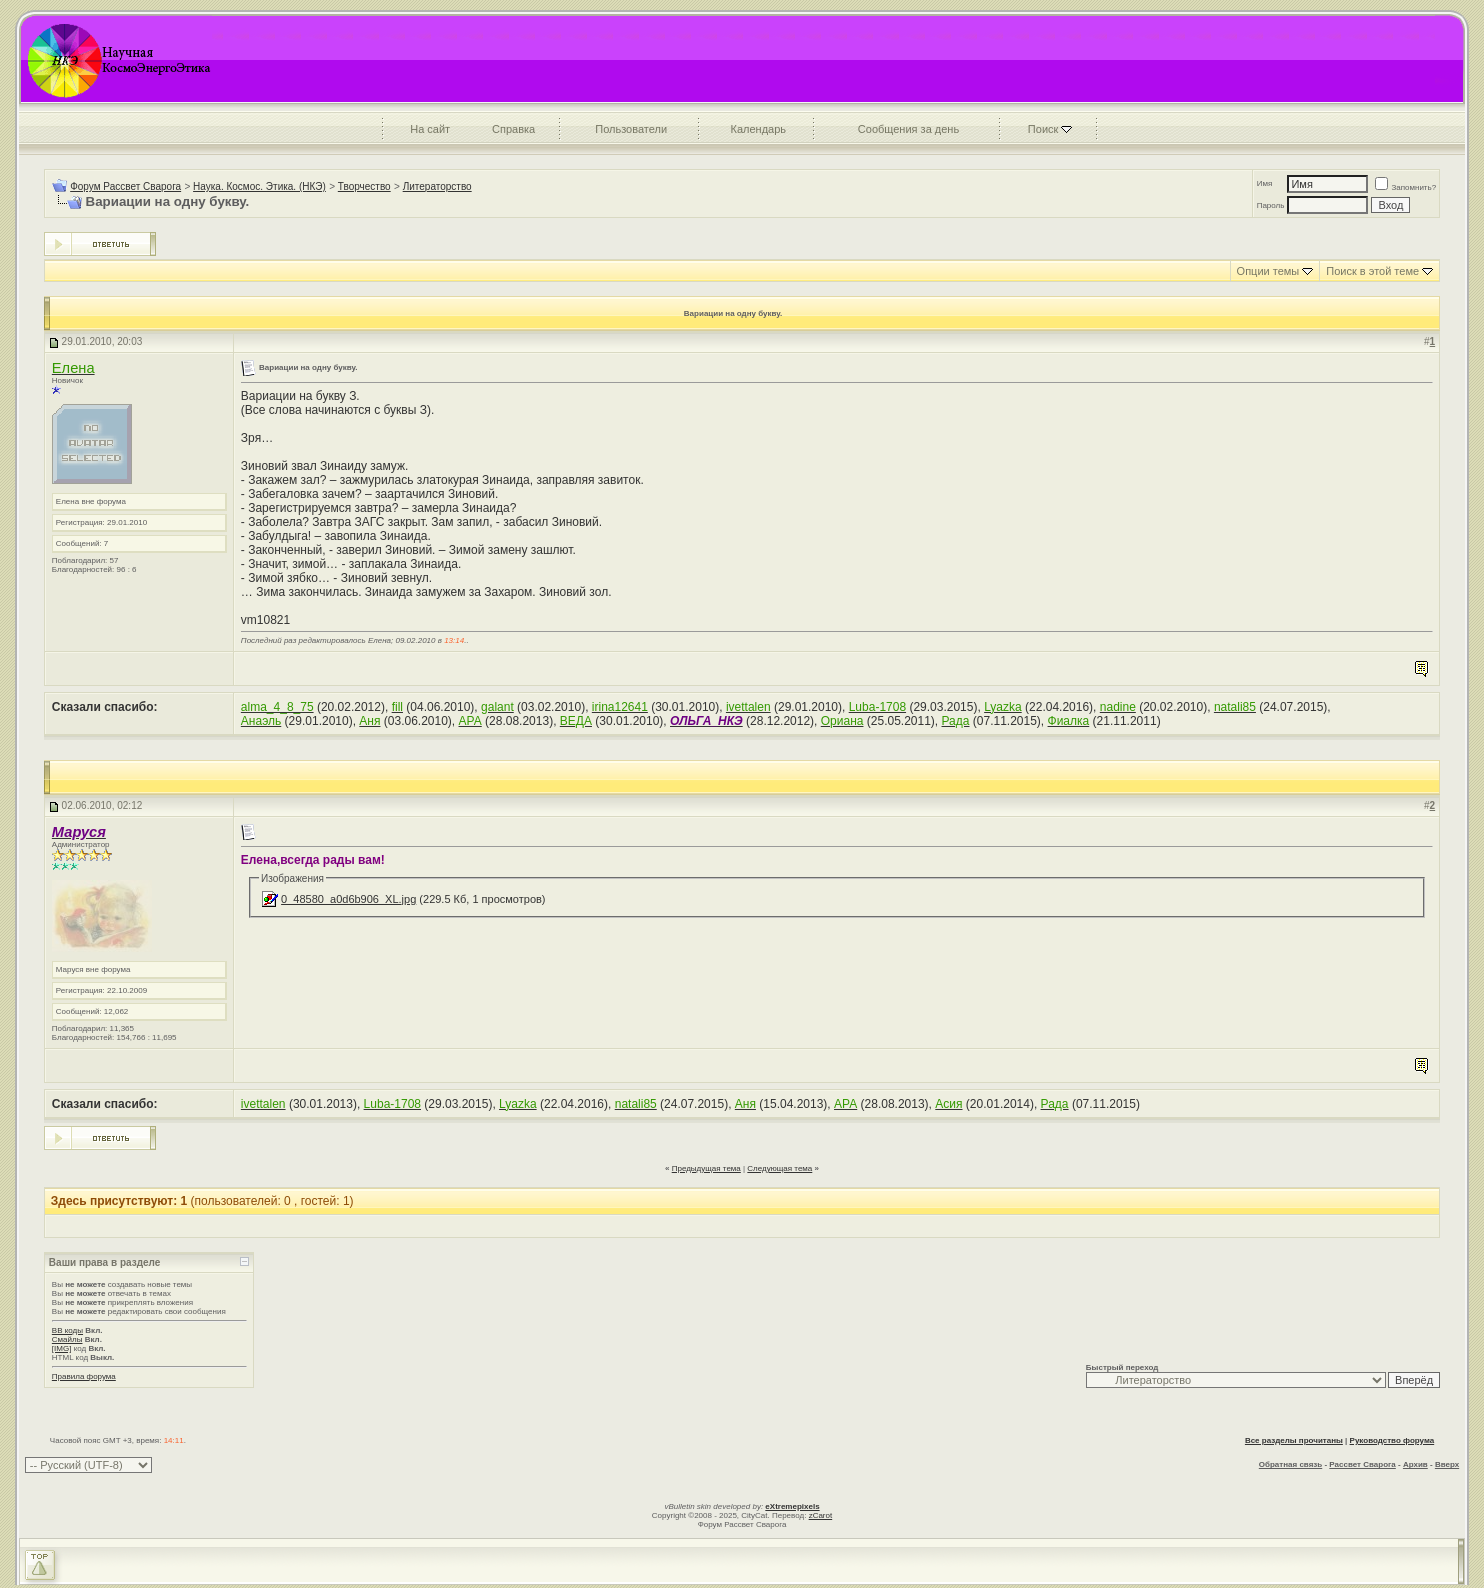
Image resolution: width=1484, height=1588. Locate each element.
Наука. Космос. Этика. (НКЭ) (259, 186)
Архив (1415, 1464)
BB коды (67, 1330)
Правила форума (84, 1376)
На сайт (430, 129)
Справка (513, 129)
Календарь (759, 129)
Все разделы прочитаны (1294, 1440)
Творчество (364, 186)
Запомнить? (1405, 187)
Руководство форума (1392, 1440)
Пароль (1271, 205)
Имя (1265, 183)
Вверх (1447, 1464)
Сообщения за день (908, 129)
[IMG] (62, 1348)
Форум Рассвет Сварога (125, 186)
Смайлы (67, 1339)
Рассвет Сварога (1362, 1464)
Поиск (1043, 129)
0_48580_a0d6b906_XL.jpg (348, 899)
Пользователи (631, 129)
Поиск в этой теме (1372, 271)
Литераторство (437, 186)
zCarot (821, 1515)
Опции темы (1268, 271)
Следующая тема (779, 1168)
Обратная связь (1290, 1464)
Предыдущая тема (706, 1168)
